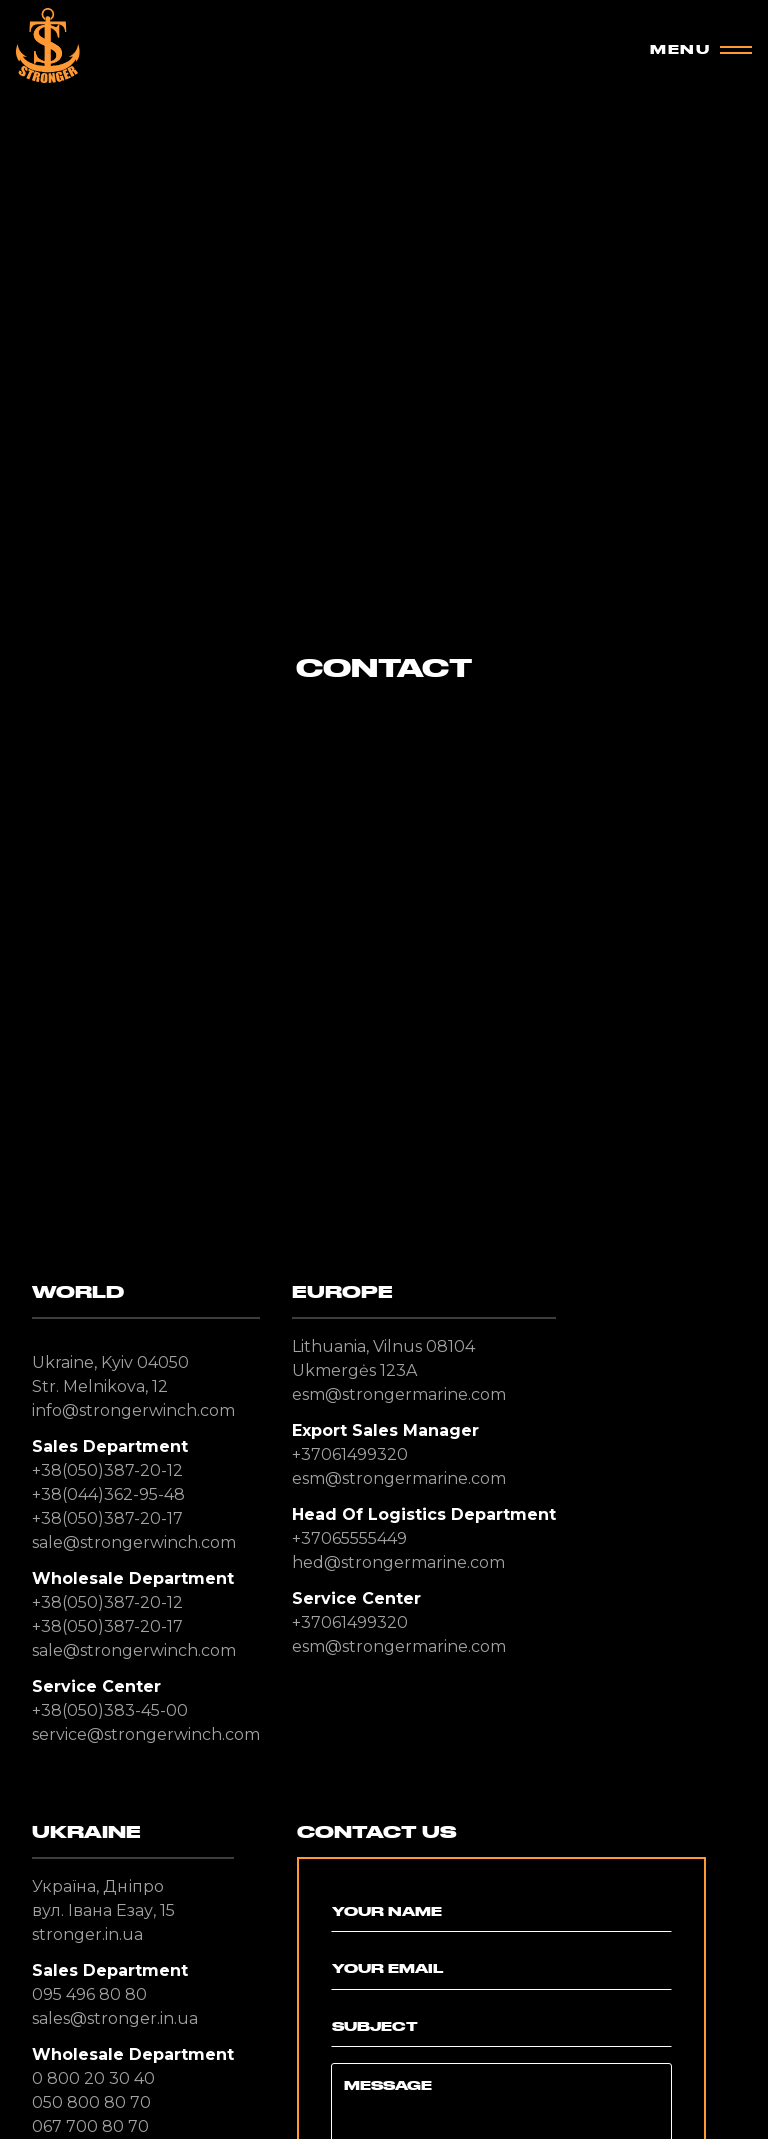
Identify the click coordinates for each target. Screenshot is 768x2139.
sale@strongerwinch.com (134, 1542)
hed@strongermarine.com (398, 1562)
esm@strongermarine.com (399, 1394)
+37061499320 (350, 1454)
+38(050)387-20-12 (107, 1470)
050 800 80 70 (91, 2102)
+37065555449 (349, 1538)
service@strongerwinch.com (146, 1734)
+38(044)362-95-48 (108, 1494)
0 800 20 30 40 (93, 2078)
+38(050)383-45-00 (110, 1710)
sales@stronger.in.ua (115, 2018)
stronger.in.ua (87, 1934)
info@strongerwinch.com (133, 1410)
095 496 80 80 (89, 1994)
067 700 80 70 (90, 2126)
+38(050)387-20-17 (107, 1518)
